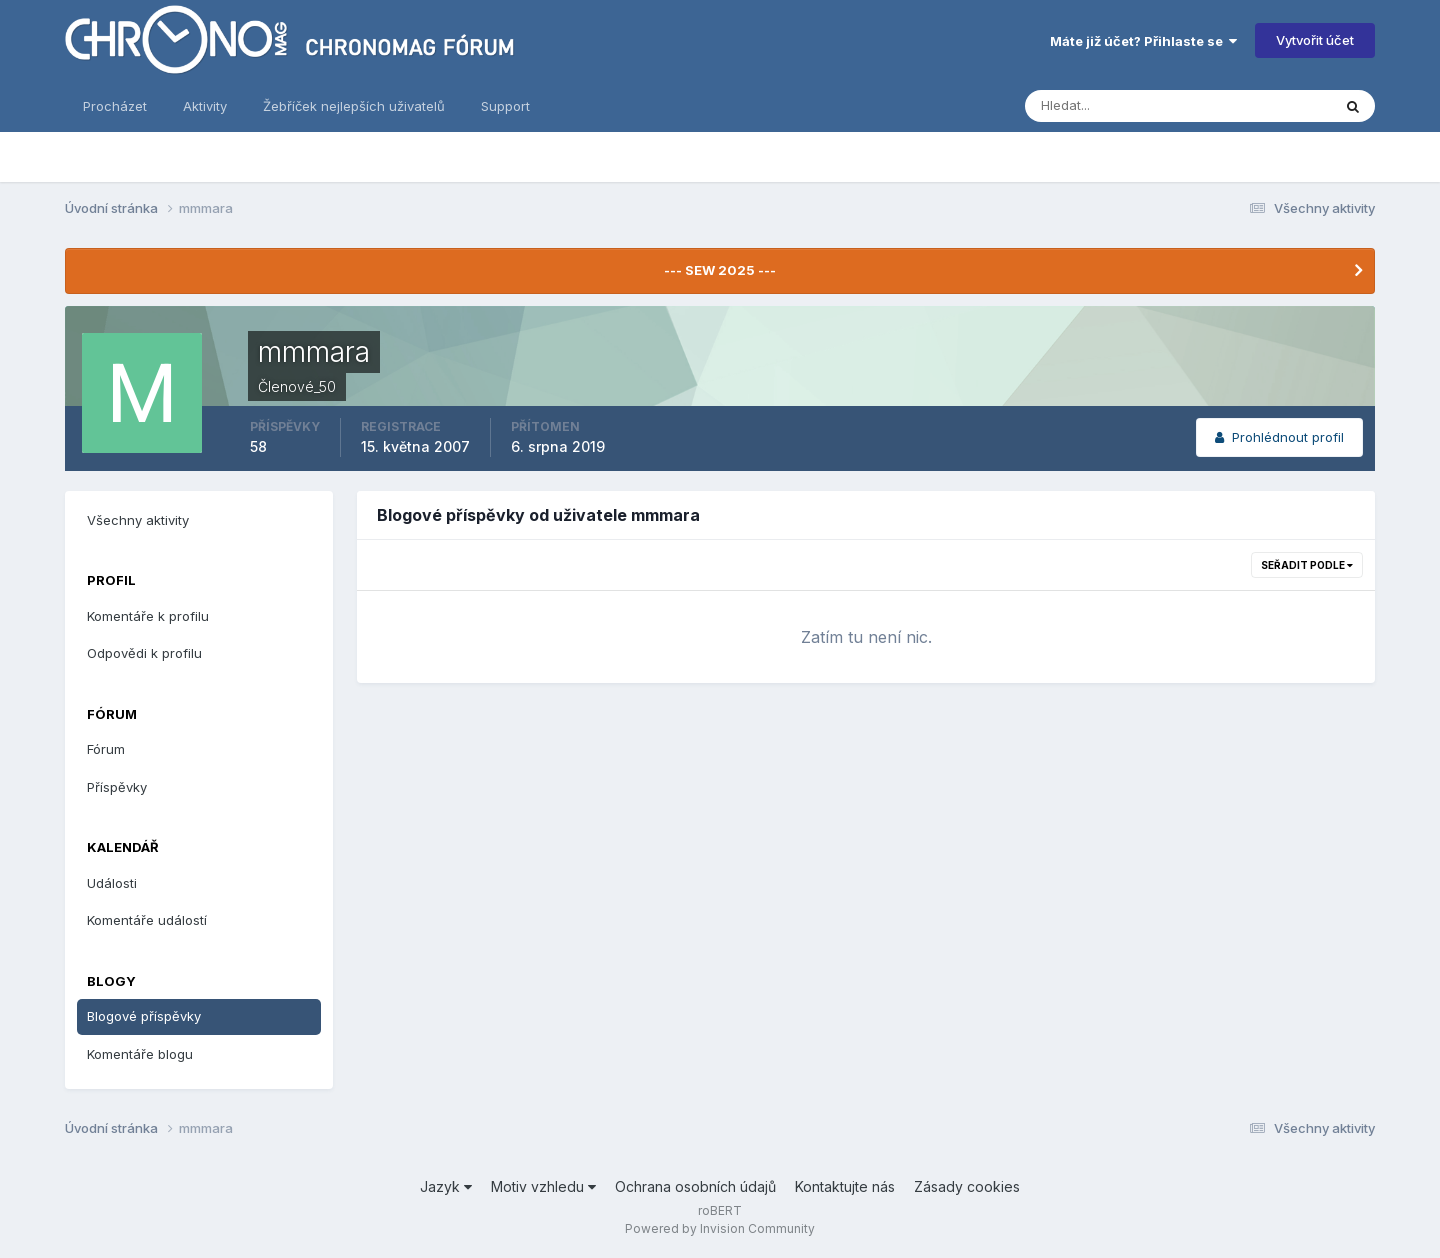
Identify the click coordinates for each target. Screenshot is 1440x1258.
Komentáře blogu (140, 1054)
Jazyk (446, 1186)
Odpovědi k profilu (144, 653)
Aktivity (205, 106)
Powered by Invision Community (720, 1228)
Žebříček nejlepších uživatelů (354, 106)
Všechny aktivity (138, 520)
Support (505, 106)
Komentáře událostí (147, 920)
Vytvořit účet (1315, 40)
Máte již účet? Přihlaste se (1143, 41)
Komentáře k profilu (148, 616)
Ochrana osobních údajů (695, 1186)
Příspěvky (117, 787)
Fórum (106, 749)
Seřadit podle (1307, 565)
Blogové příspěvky (144, 1016)
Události (112, 883)
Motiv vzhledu (543, 1186)
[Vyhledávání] (1101, 106)
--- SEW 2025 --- (720, 270)
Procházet (115, 106)
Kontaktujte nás (845, 1186)
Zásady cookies (967, 1186)
